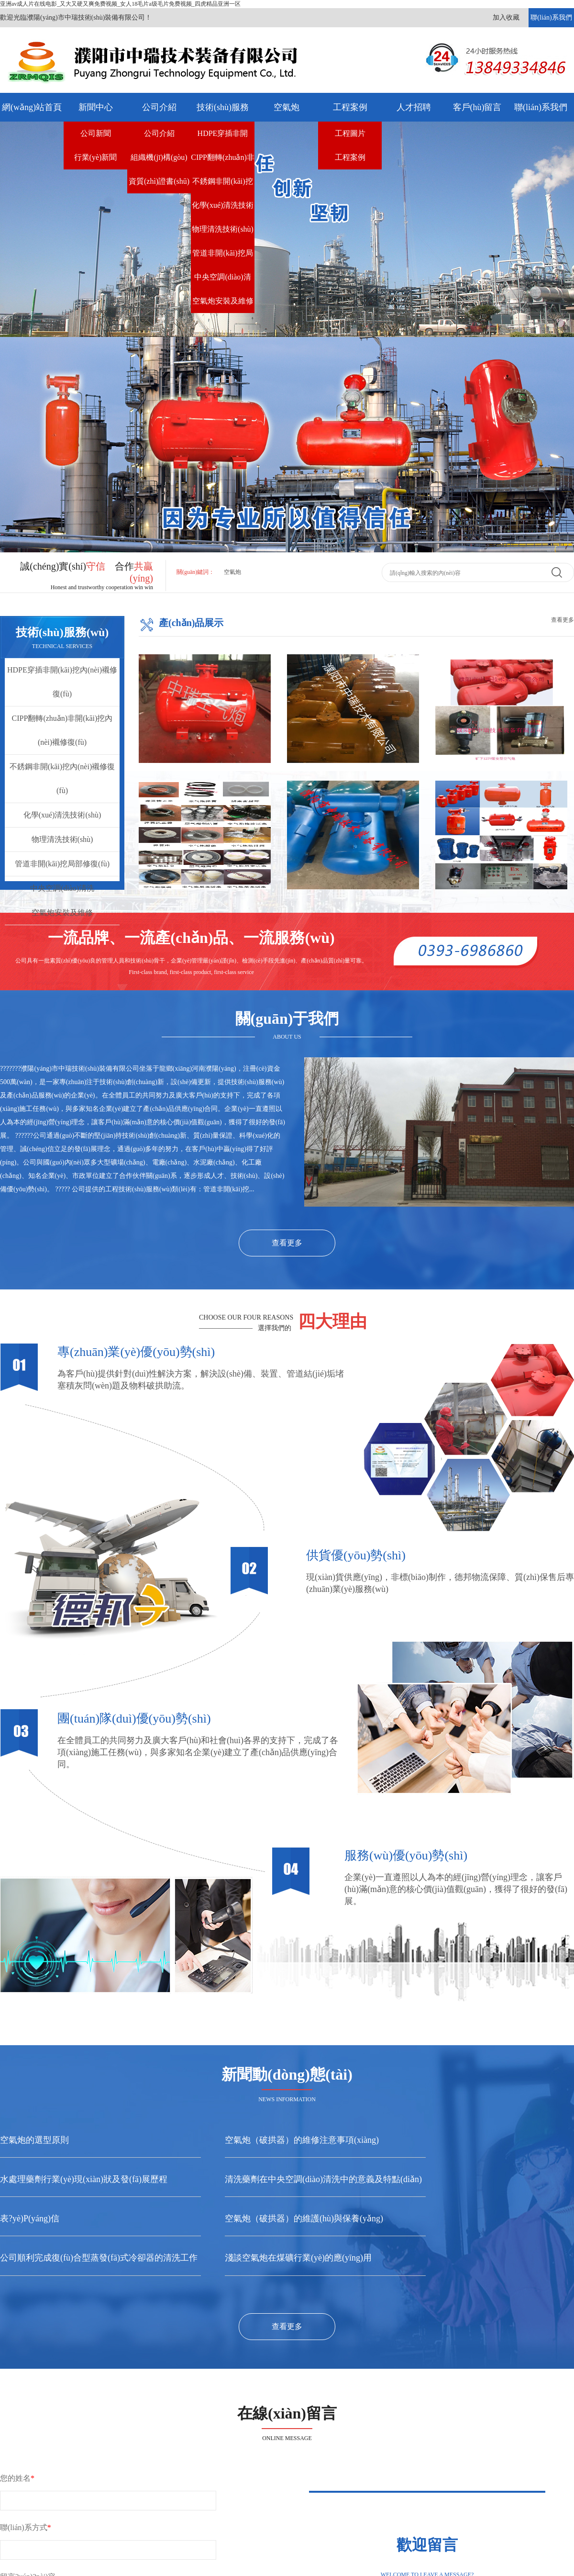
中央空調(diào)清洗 (222, 281)
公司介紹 (159, 107)
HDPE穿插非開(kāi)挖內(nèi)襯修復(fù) (222, 137)
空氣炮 (286, 107)
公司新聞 (95, 133)
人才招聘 (414, 107)
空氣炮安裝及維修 (223, 301)
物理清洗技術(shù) (223, 229)
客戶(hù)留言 (477, 107)
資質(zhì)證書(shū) (159, 181)
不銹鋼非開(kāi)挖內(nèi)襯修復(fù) (222, 185)
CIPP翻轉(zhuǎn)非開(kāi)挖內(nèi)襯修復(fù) (222, 161)
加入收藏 (506, 17)
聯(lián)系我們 (551, 17)
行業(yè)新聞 (95, 157)
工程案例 (350, 107)
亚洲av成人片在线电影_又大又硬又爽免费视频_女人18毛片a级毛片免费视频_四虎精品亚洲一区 (120, 3)
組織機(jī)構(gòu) (159, 157)
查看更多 (562, 619)
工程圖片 (350, 133)
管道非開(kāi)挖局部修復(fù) (222, 257)
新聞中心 (95, 107)
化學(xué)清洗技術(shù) (223, 209)
